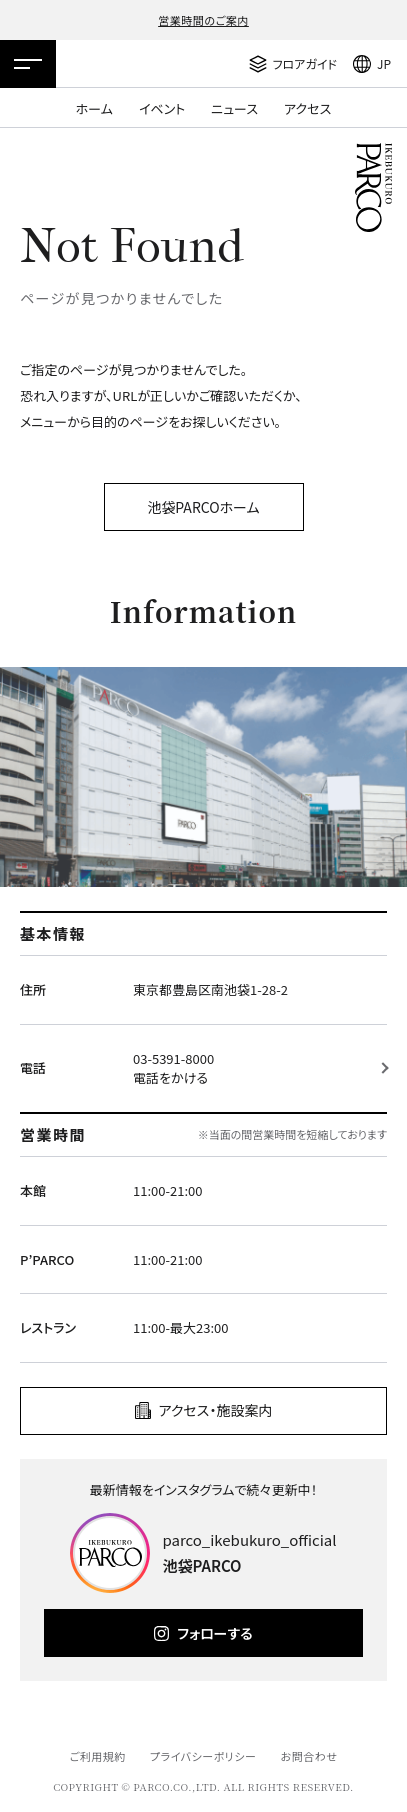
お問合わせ (309, 1756)
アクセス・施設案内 (216, 1410)
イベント (162, 108)
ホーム (94, 108)
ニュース (234, 108)
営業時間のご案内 (203, 20)
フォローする (214, 1633)
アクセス (307, 108)
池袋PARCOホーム (203, 507)
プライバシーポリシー (203, 1756)
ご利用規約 (97, 1756)
